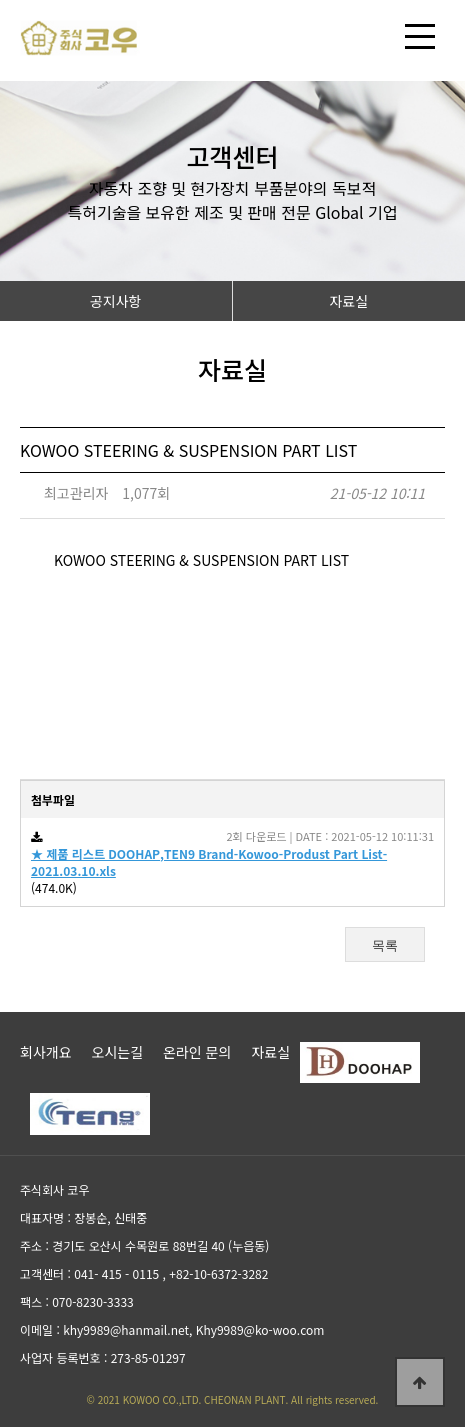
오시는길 (118, 1052)
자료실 (348, 301)
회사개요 (46, 1052)
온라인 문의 (197, 1052)
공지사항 (116, 301)
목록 (385, 945)
